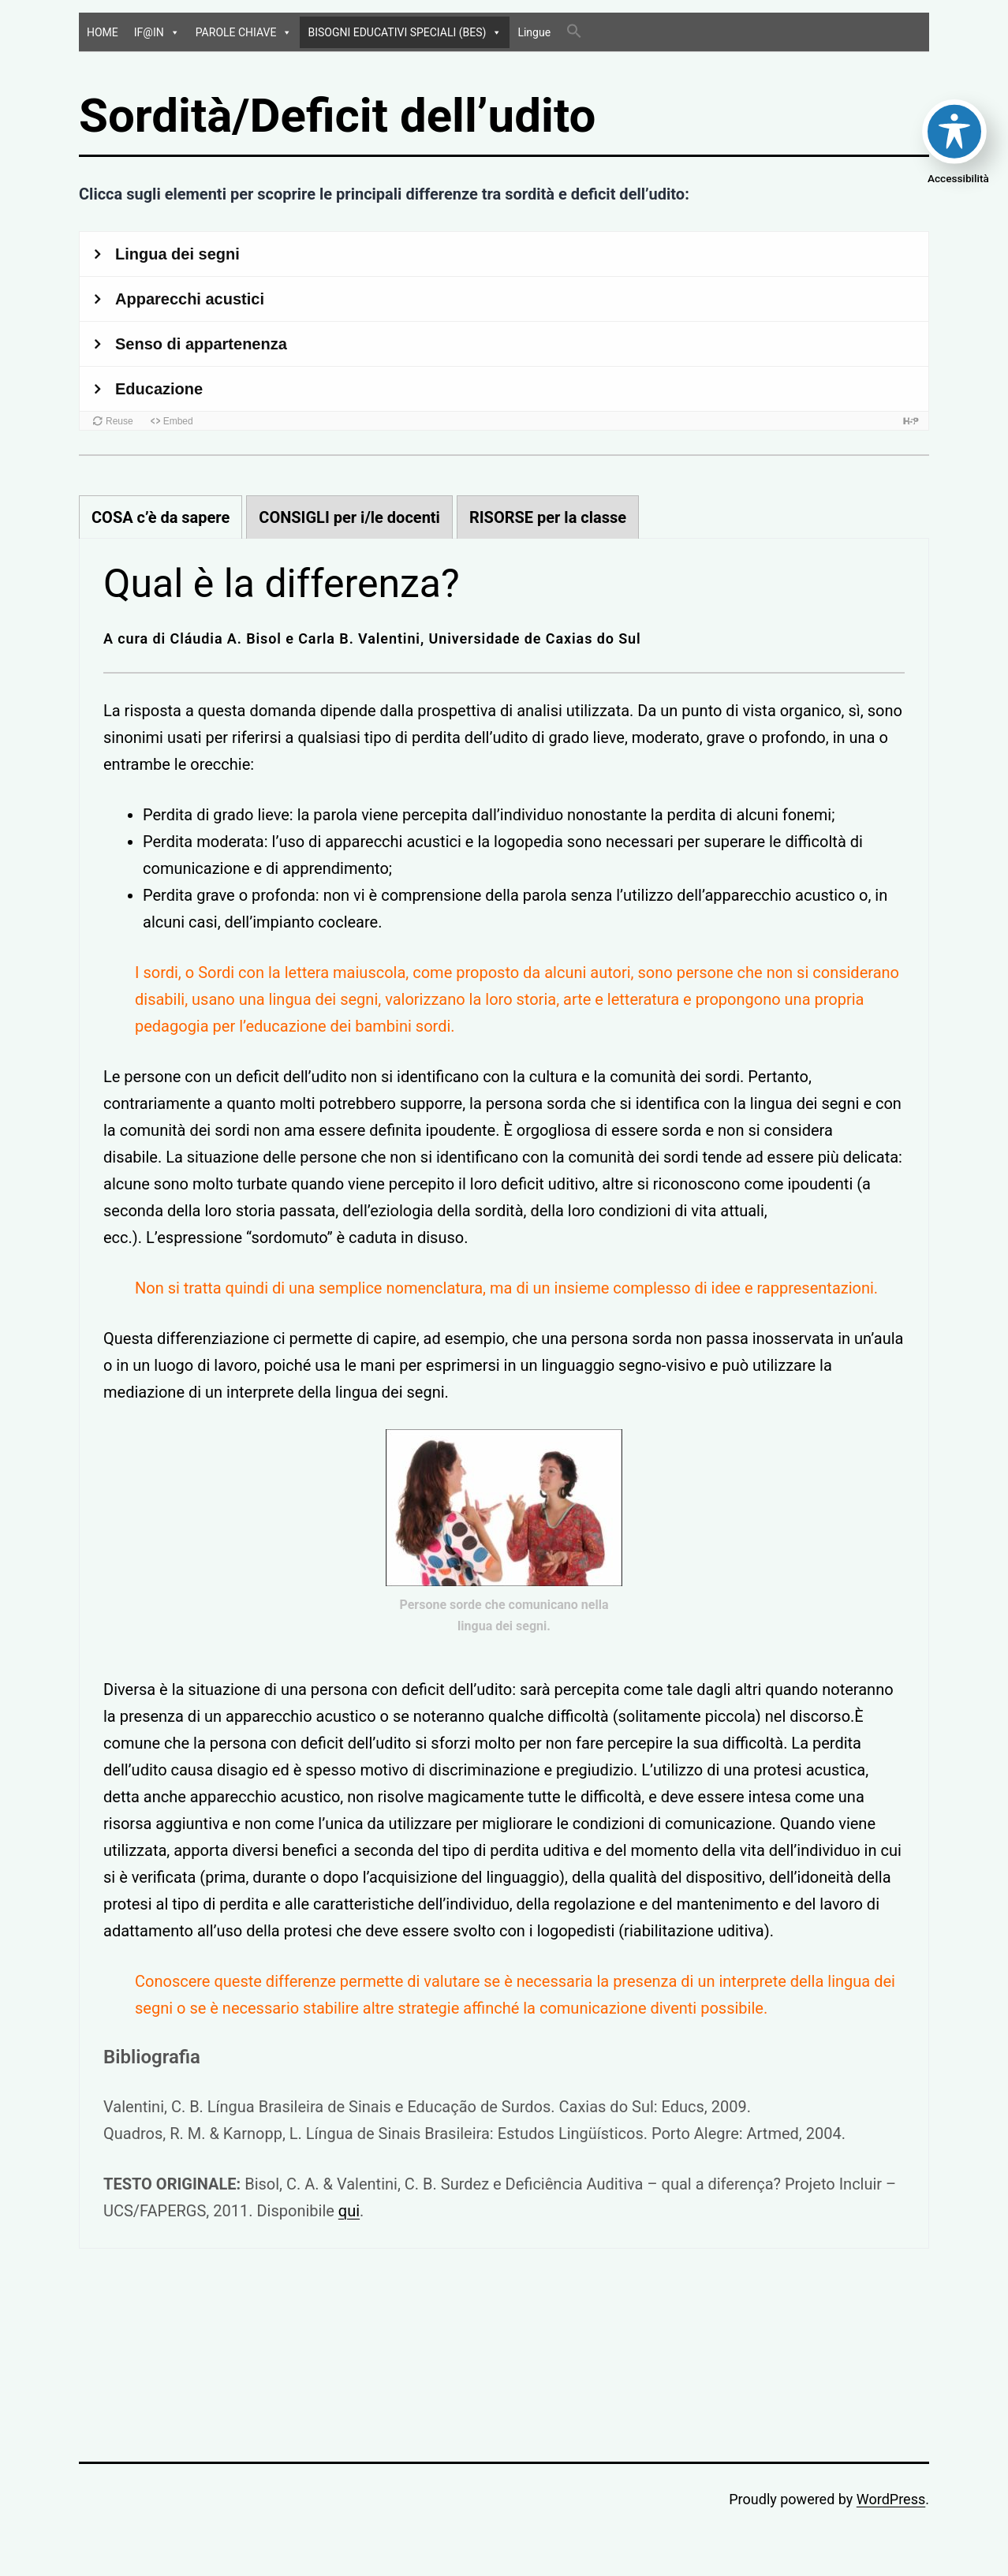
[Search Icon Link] (574, 32)
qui (349, 2210)
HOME (102, 32)
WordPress (891, 2499)
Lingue (534, 32)
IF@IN (157, 32)
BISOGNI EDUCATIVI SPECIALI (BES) (405, 32)
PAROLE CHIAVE (244, 32)
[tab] (160, 517)
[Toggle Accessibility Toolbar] (954, 131)
